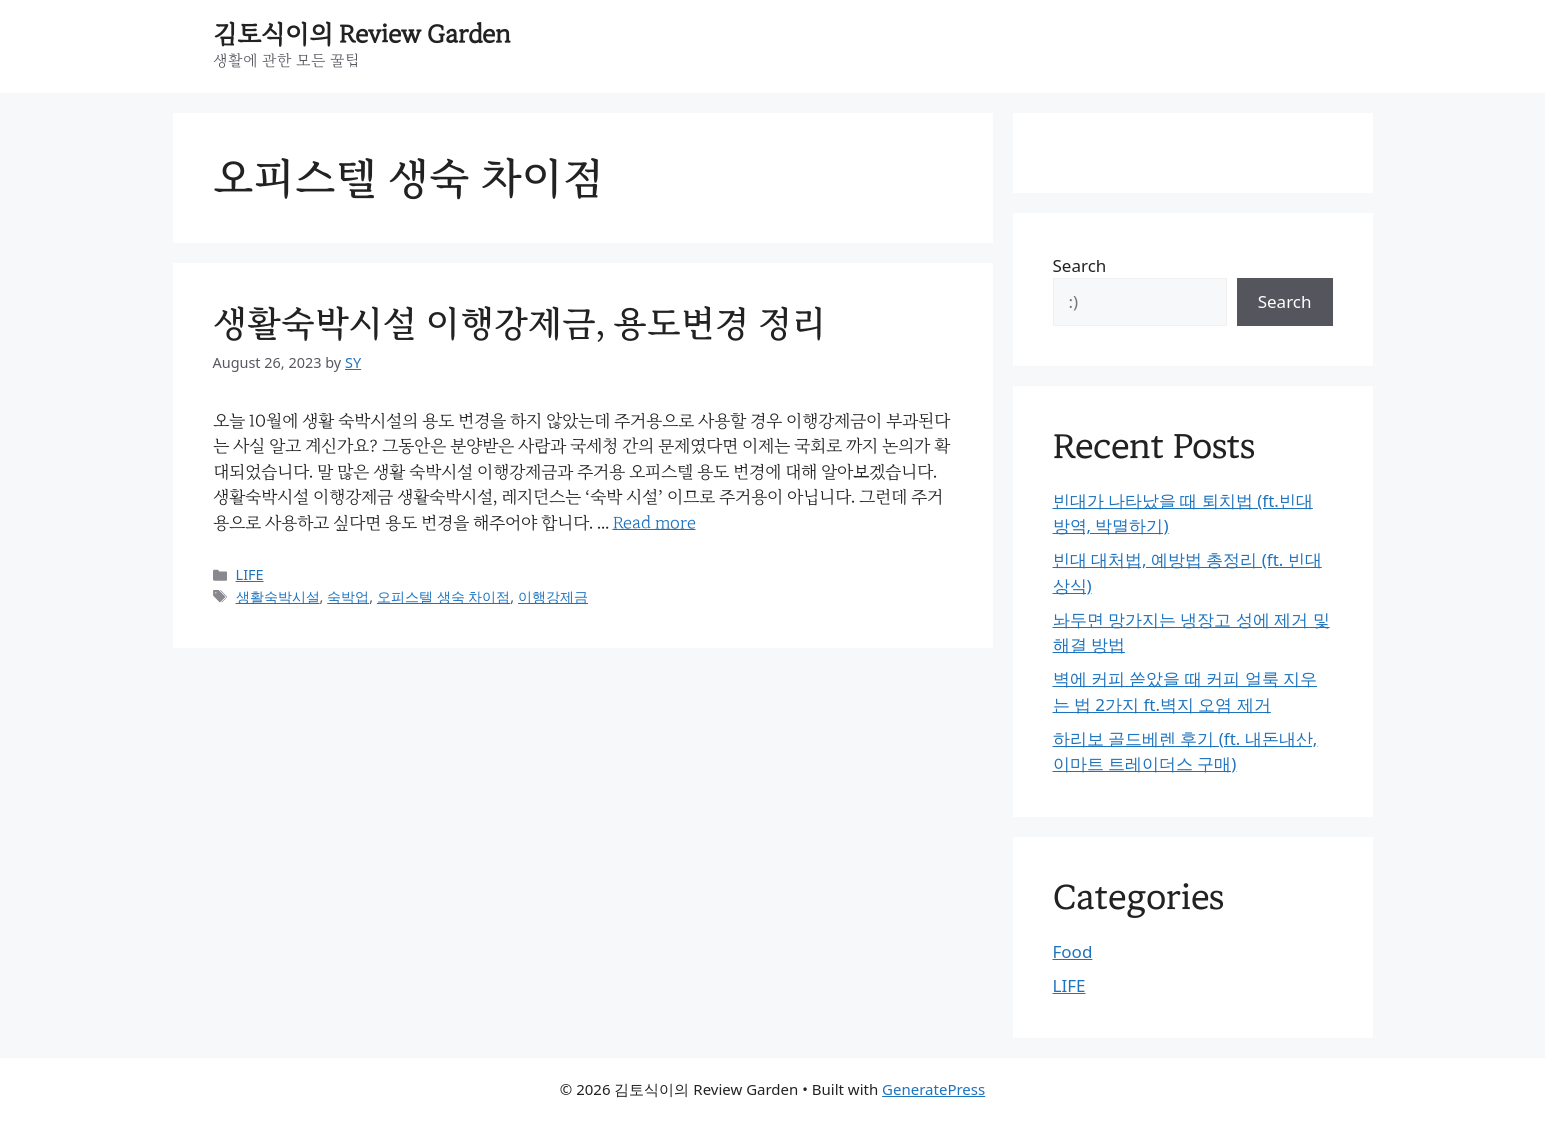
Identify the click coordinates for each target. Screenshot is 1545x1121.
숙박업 (348, 596)
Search (1080, 265)
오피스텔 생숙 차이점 (444, 596)
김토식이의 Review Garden (362, 34)
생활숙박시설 (278, 596)
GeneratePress (933, 1089)
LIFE (250, 574)
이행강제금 (553, 596)
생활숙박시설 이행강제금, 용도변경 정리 (519, 323)
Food (1073, 951)
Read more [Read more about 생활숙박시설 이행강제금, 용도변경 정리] (654, 522)
